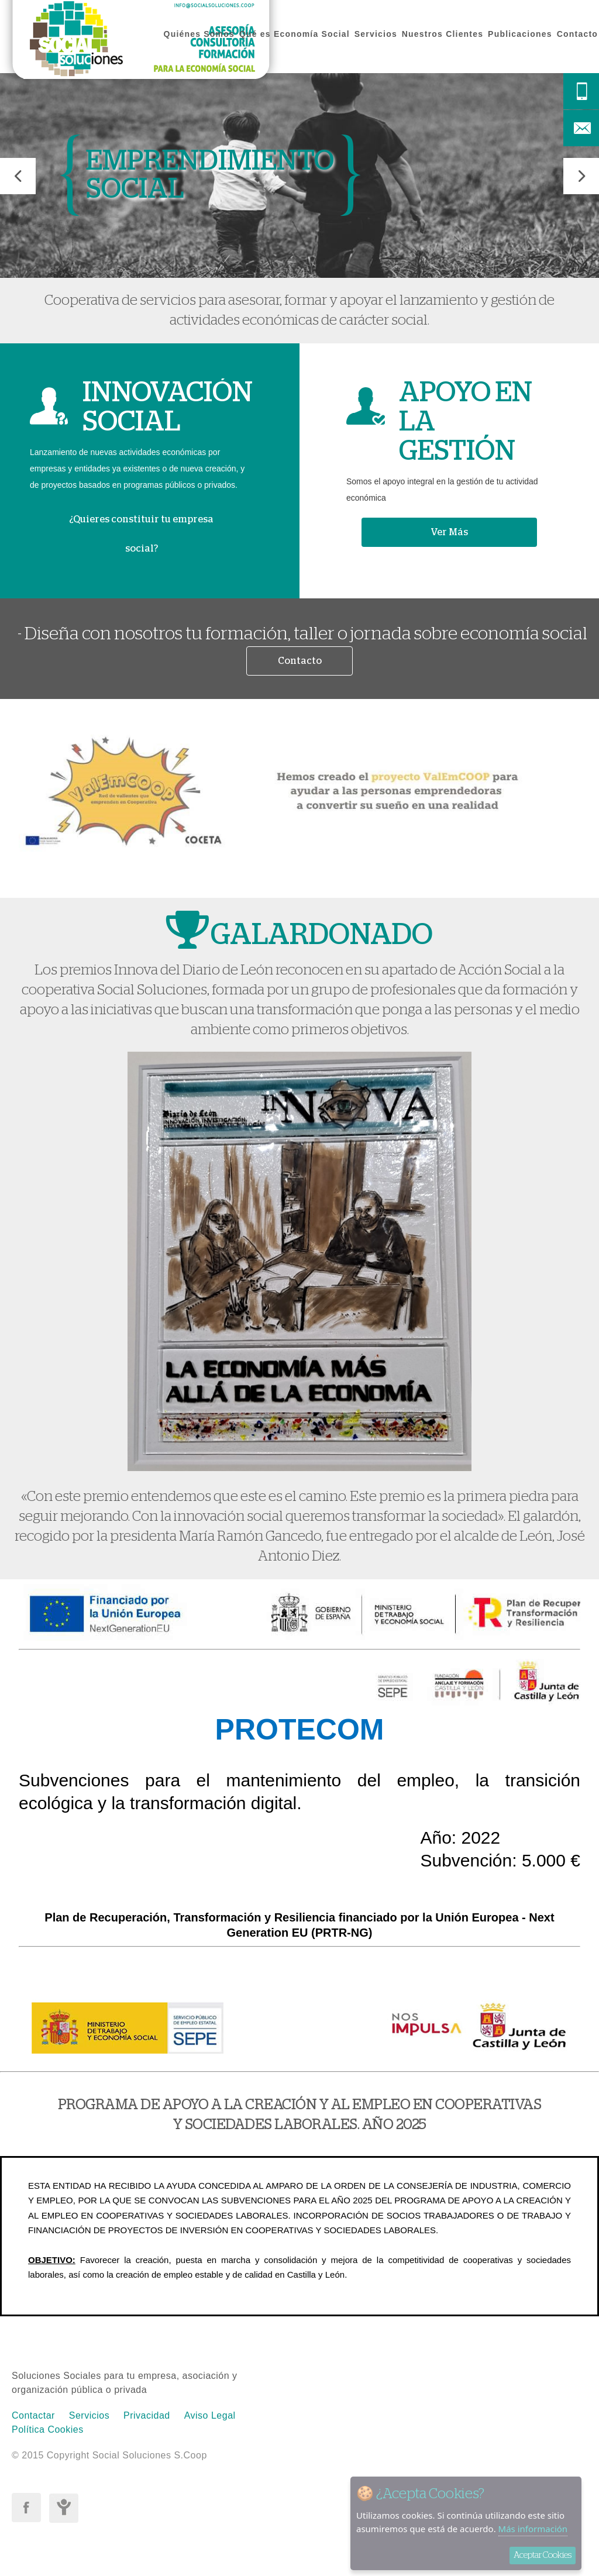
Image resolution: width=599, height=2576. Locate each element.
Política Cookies (48, 2429)
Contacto (577, 34)
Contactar (33, 2415)
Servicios (375, 34)
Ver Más (449, 532)
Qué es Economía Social (294, 34)
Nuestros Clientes (442, 34)
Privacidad (146, 2415)
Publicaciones (520, 34)
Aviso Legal (210, 2415)
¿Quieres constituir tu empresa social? (141, 534)
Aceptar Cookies (543, 2555)
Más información (533, 2528)
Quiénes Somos (199, 34)
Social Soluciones (141, 44)
